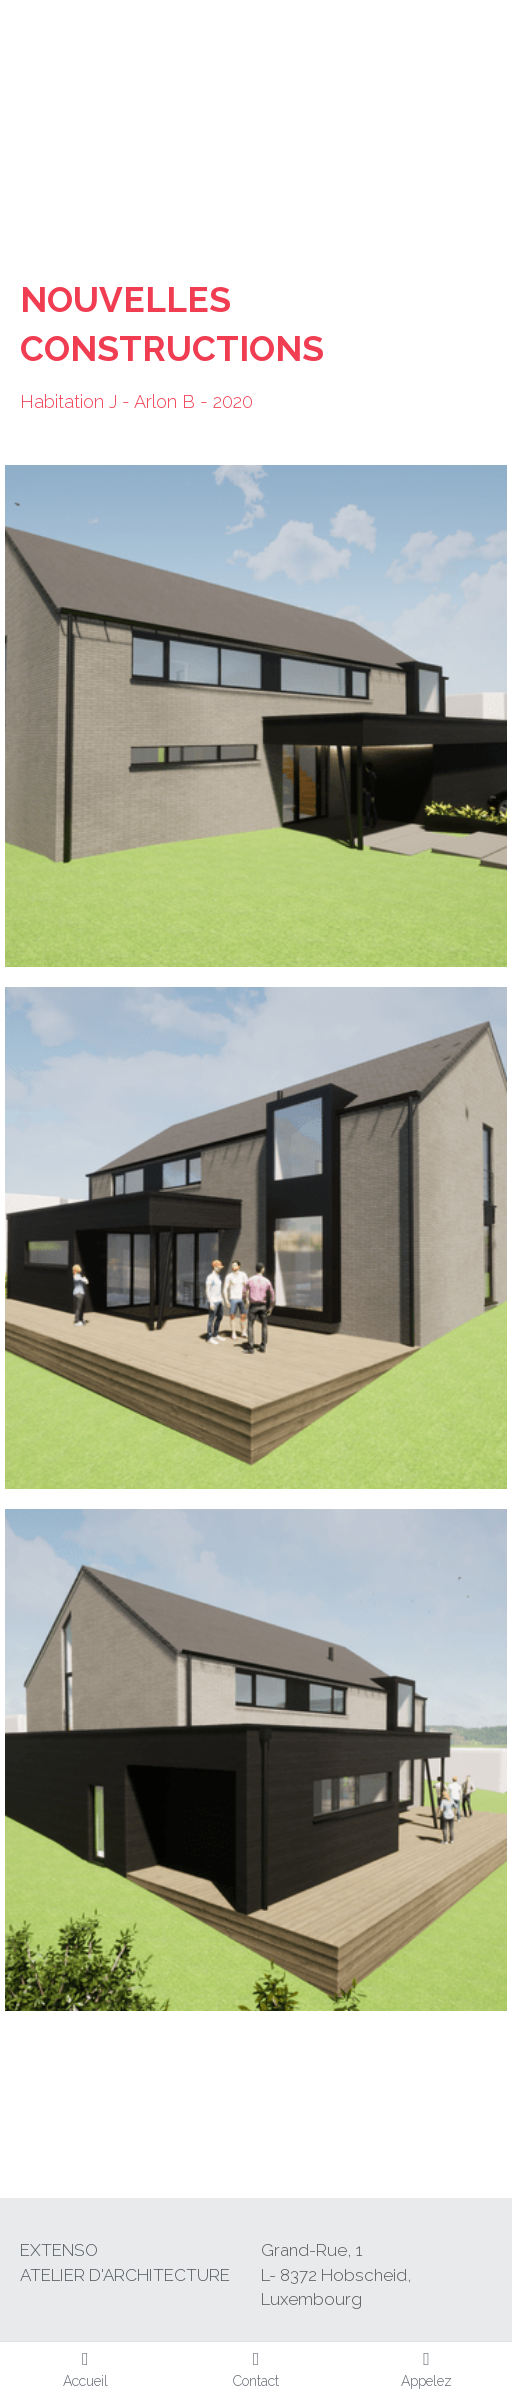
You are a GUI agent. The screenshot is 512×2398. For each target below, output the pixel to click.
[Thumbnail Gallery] (256, 716)
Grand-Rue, (308, 2250)
